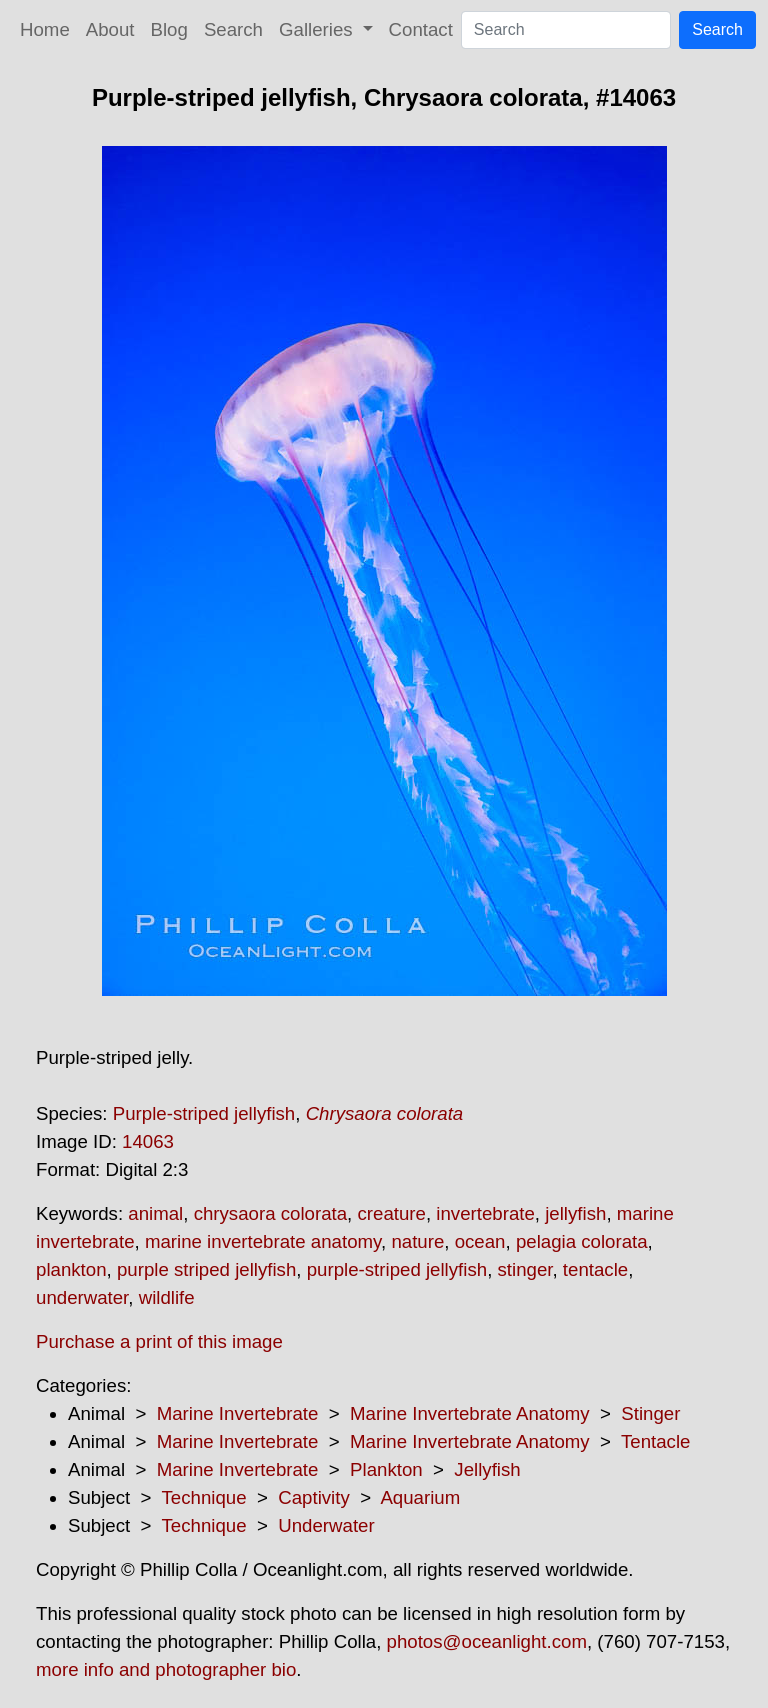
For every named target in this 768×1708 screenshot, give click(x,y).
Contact (421, 29)
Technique (204, 1497)
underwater (82, 1297)
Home (45, 29)
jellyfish (575, 1213)
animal (155, 1213)
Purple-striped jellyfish (204, 1113)
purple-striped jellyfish (397, 1269)
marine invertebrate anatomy (263, 1241)
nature (417, 1241)
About (110, 29)
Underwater (326, 1525)
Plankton (386, 1469)
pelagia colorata (582, 1241)
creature (391, 1213)
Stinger (650, 1413)
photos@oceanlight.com (487, 1641)
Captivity (314, 1497)
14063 (148, 1141)
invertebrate (485, 1213)
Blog (169, 29)
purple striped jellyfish (206, 1269)
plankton (71, 1269)
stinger (525, 1269)
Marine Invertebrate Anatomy (470, 1413)
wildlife (167, 1297)
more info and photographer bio (166, 1669)
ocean (480, 1241)
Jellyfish (487, 1469)
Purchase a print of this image (159, 1341)
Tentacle (656, 1441)
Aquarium (420, 1497)
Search (233, 29)
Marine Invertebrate (238, 1413)
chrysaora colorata (270, 1213)
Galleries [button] (318, 29)
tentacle (595, 1269)
